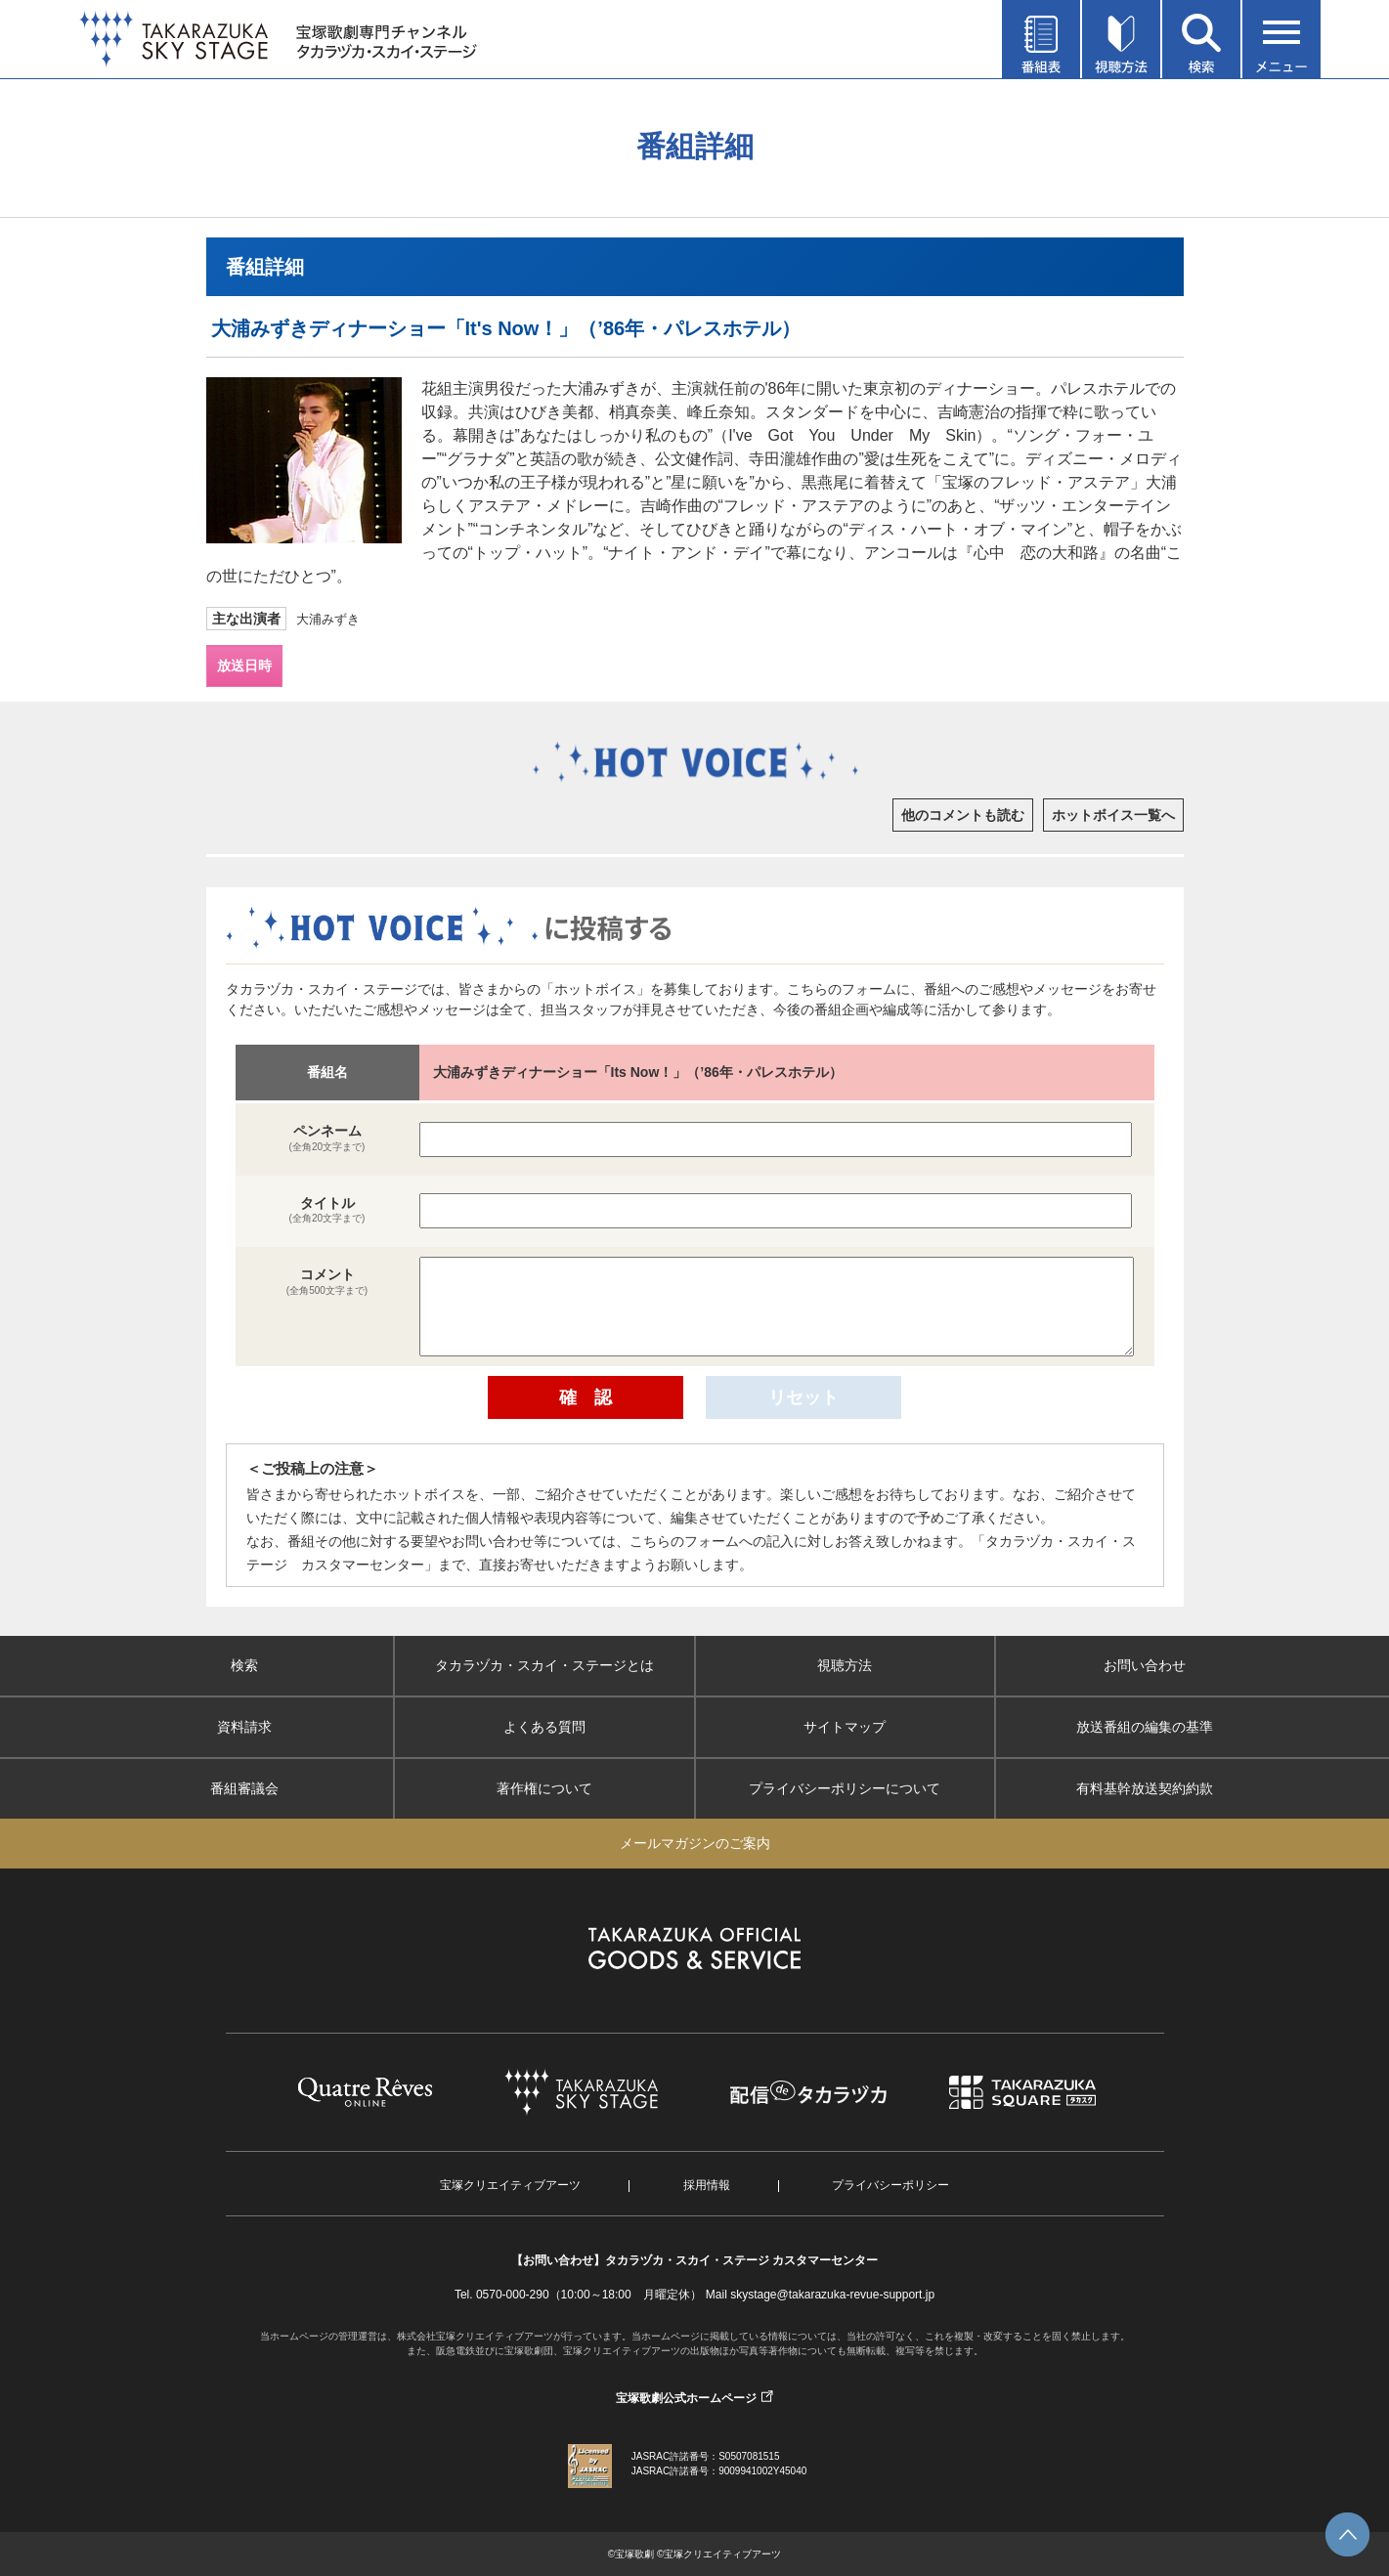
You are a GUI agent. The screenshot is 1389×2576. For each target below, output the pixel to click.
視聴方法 (844, 1665)
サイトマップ (844, 1727)
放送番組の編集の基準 (1144, 1727)
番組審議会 (244, 1788)
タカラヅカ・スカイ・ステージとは (544, 1665)
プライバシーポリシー (890, 2185)
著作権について (544, 1788)
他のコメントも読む (962, 815)
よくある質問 (544, 1727)
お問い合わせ (1145, 1665)
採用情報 (706, 2185)
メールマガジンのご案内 (695, 1843)
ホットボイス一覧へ (1113, 815)
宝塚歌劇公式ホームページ (686, 2398)
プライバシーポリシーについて (844, 1788)
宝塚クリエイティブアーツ (510, 2185)
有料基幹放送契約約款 (1144, 1788)
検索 (244, 1665)
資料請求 (244, 1727)
